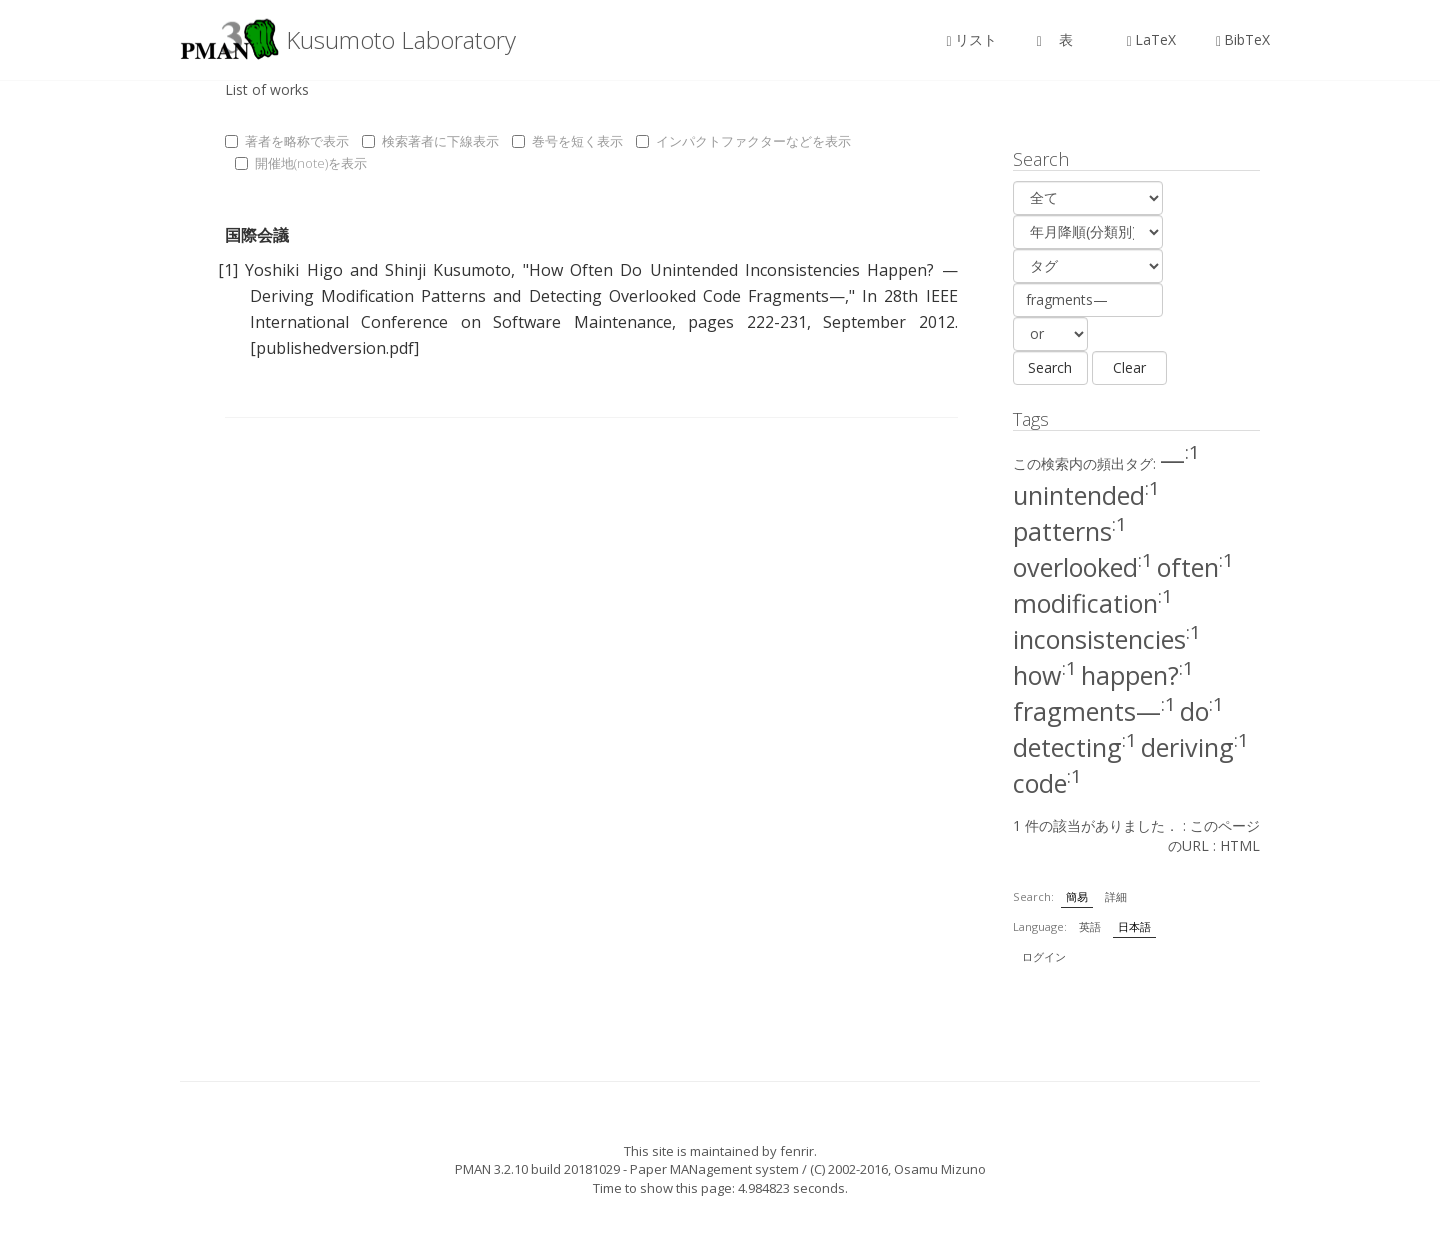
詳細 (1116, 896)
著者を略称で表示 (287, 141)
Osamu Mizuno (940, 1169)
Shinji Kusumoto (448, 270)
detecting (1075, 747)
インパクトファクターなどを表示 (743, 141)
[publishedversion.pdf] (334, 348)
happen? (1137, 675)
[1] (228, 270)
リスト (972, 39)
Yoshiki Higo (293, 270)
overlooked (1083, 567)
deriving (1195, 747)
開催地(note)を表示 (301, 163)
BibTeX (1243, 39)
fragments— (1094, 711)
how (1045, 675)
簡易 (1077, 896)
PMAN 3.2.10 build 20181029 (537, 1169)
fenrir (797, 1151)
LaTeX (1151, 39)
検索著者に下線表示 (430, 141)
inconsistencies (1107, 639)
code (1047, 783)
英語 (1090, 926)
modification (1093, 603)
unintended (1086, 495)
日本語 (1134, 926)
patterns (1070, 531)
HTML (1240, 845)
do (1202, 711)
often (1195, 567)
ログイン (1044, 956)
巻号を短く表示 (567, 141)
